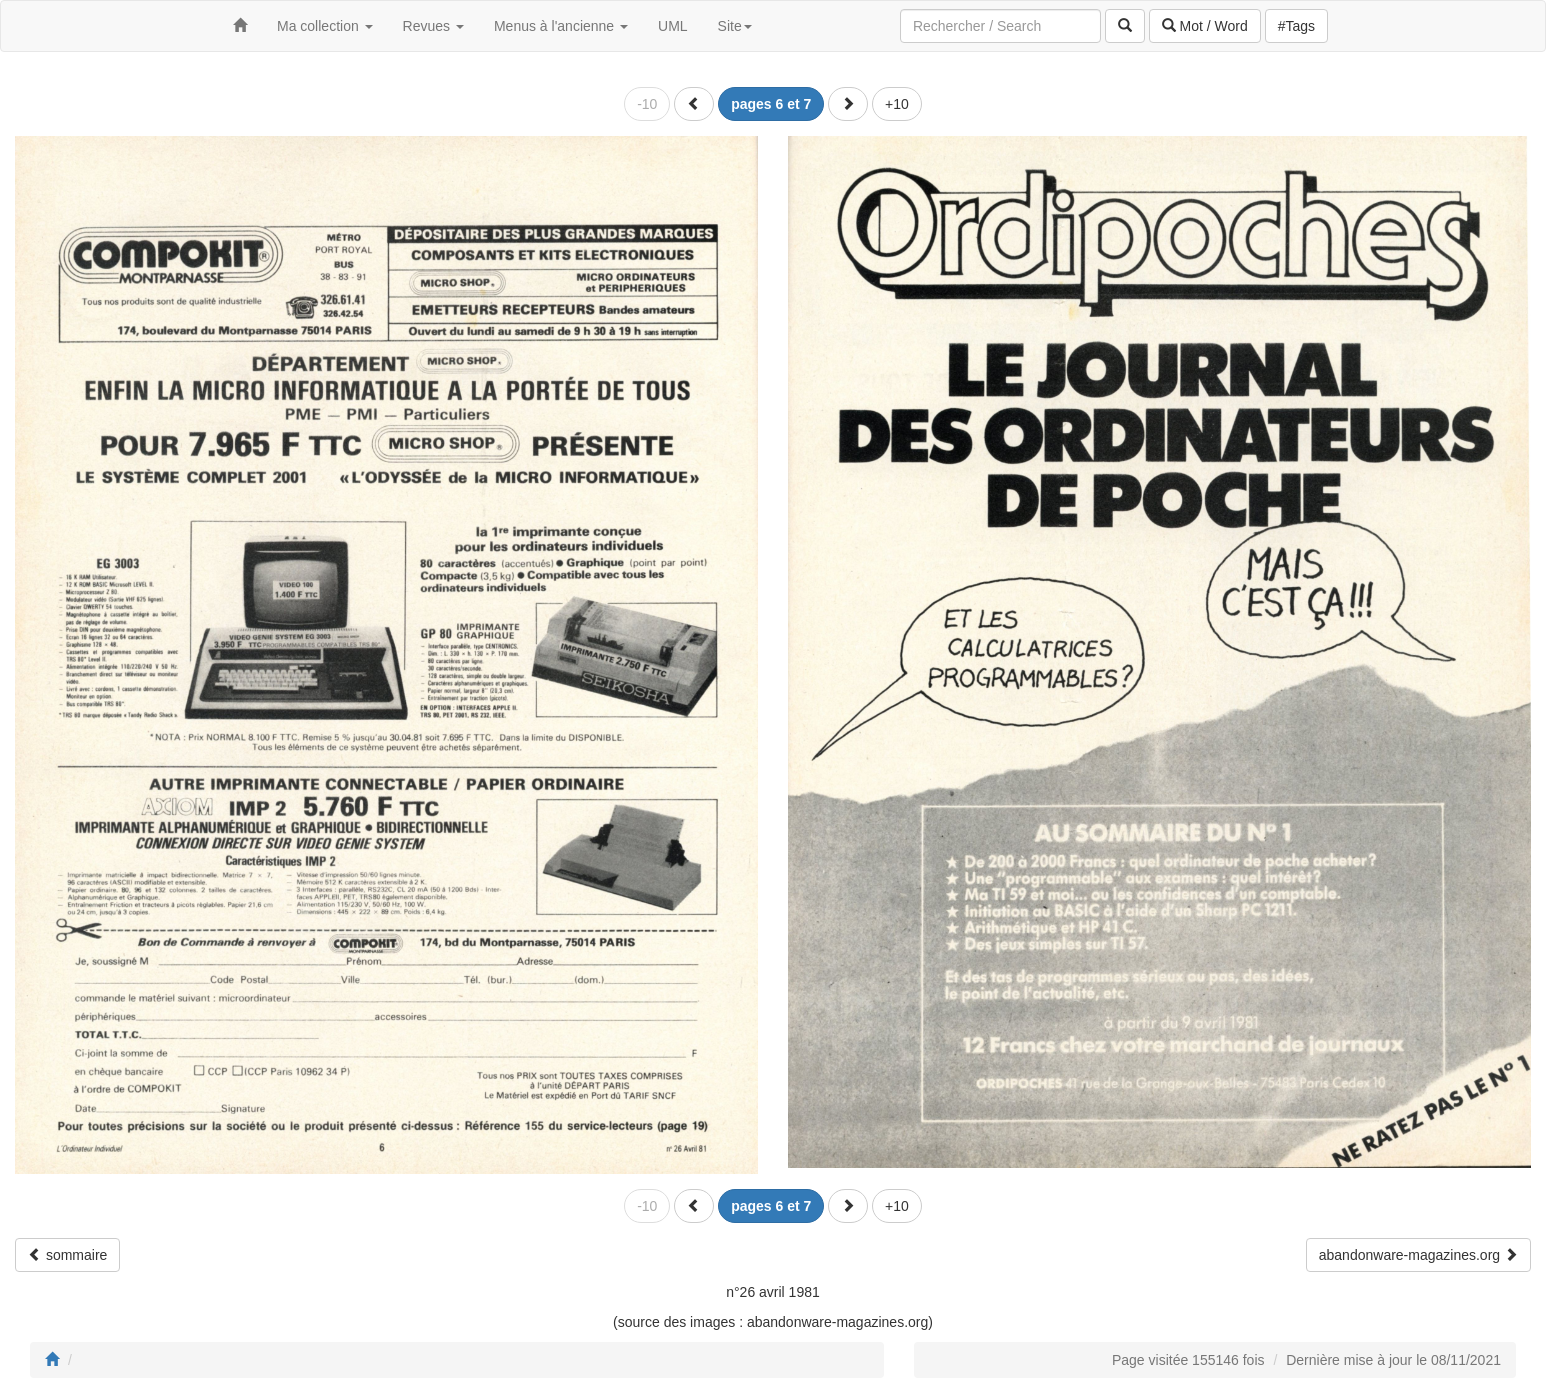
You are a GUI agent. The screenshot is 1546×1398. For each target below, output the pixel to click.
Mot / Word (1205, 26)
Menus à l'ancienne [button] (561, 26)
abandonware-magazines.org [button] (1418, 1255)
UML (673, 26)
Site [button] (735, 26)
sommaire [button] (67, 1255)
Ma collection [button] (325, 26)
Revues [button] (433, 26)
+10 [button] (897, 104)
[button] (694, 104)
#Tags (1296, 26)
